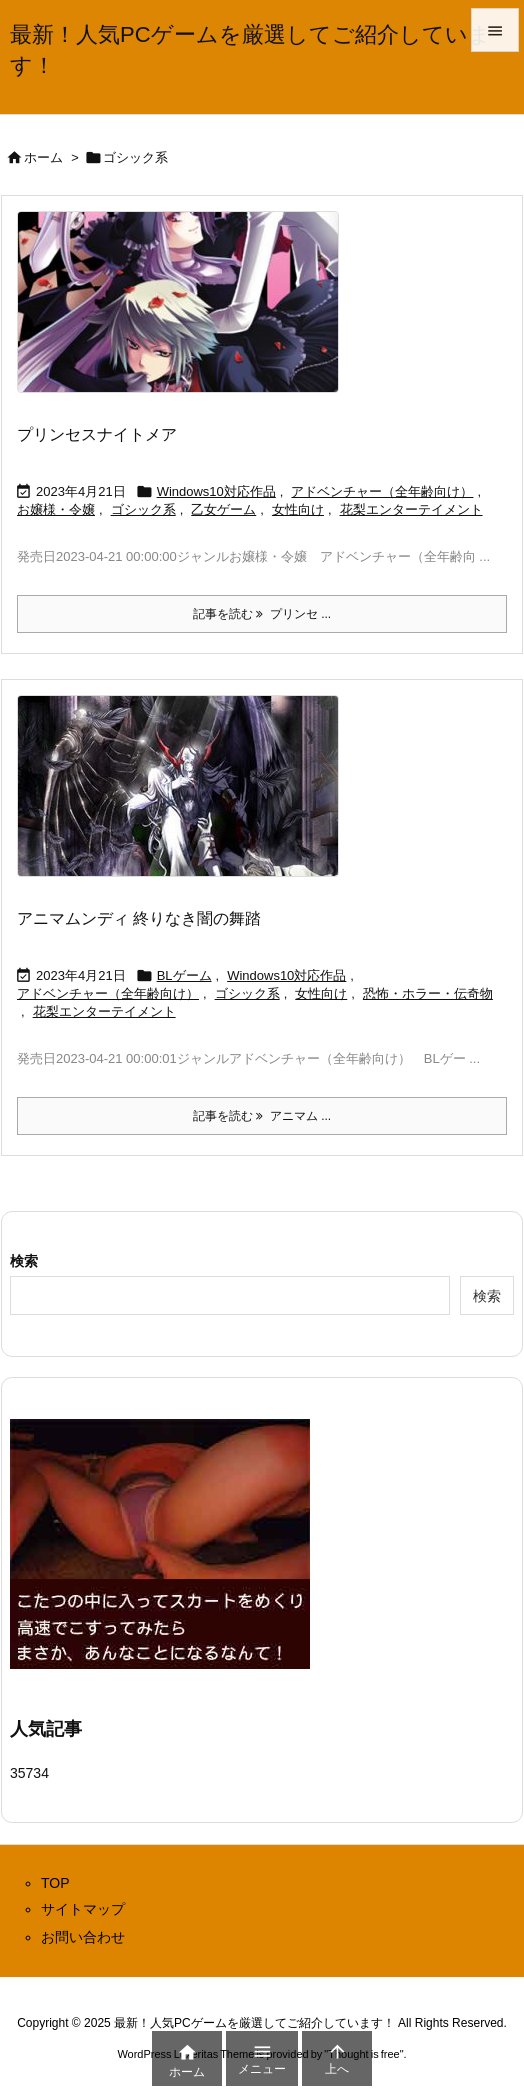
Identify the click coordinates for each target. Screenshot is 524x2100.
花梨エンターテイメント (411, 509)
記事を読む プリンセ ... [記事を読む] (262, 614)
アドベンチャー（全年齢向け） (382, 491)
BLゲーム (184, 975)
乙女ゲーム (223, 509)
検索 (24, 1261)
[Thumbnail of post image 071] (185, 315)
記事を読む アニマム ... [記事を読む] (262, 1116)
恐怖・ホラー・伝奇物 (428, 993)
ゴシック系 (143, 509)
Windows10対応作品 (216, 491)
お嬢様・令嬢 (56, 509)
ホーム (43, 157)
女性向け (298, 509)
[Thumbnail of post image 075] (185, 800)
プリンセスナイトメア (97, 434)
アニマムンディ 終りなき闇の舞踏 (139, 918)
